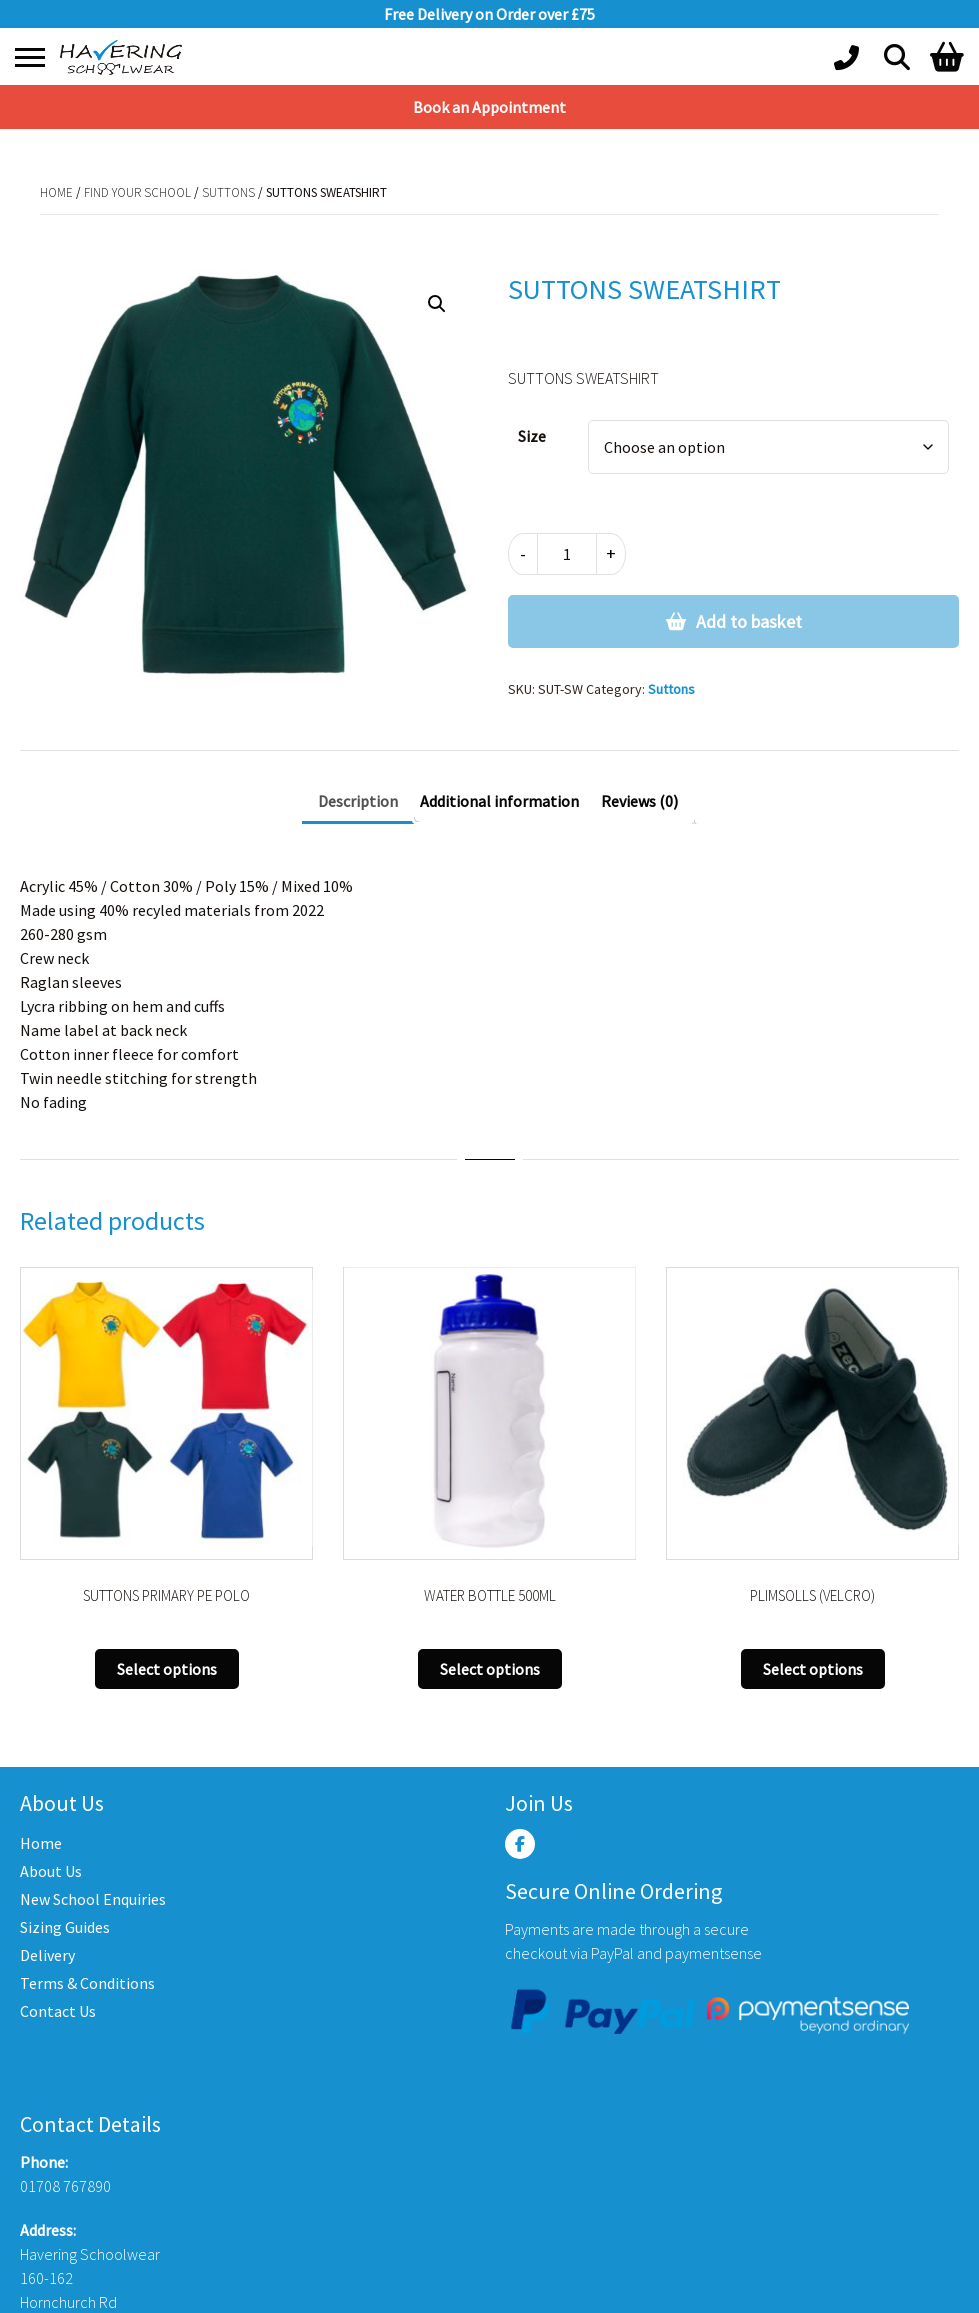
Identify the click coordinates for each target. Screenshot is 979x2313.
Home (56, 192)
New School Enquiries (93, 1899)
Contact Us (58, 2011)
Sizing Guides (65, 1927)
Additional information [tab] (499, 801)
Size (532, 436)
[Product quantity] (567, 554)
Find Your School (137, 192)
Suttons (228, 192)
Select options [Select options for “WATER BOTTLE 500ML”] (490, 1669)
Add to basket (749, 621)
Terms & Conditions (87, 1983)
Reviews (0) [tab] (639, 801)
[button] (437, 304)
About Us (51, 1871)
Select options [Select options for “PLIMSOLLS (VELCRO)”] (813, 1669)
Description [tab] (358, 801)
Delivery (47, 1955)
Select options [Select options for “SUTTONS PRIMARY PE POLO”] (167, 1669)
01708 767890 (65, 2186)
